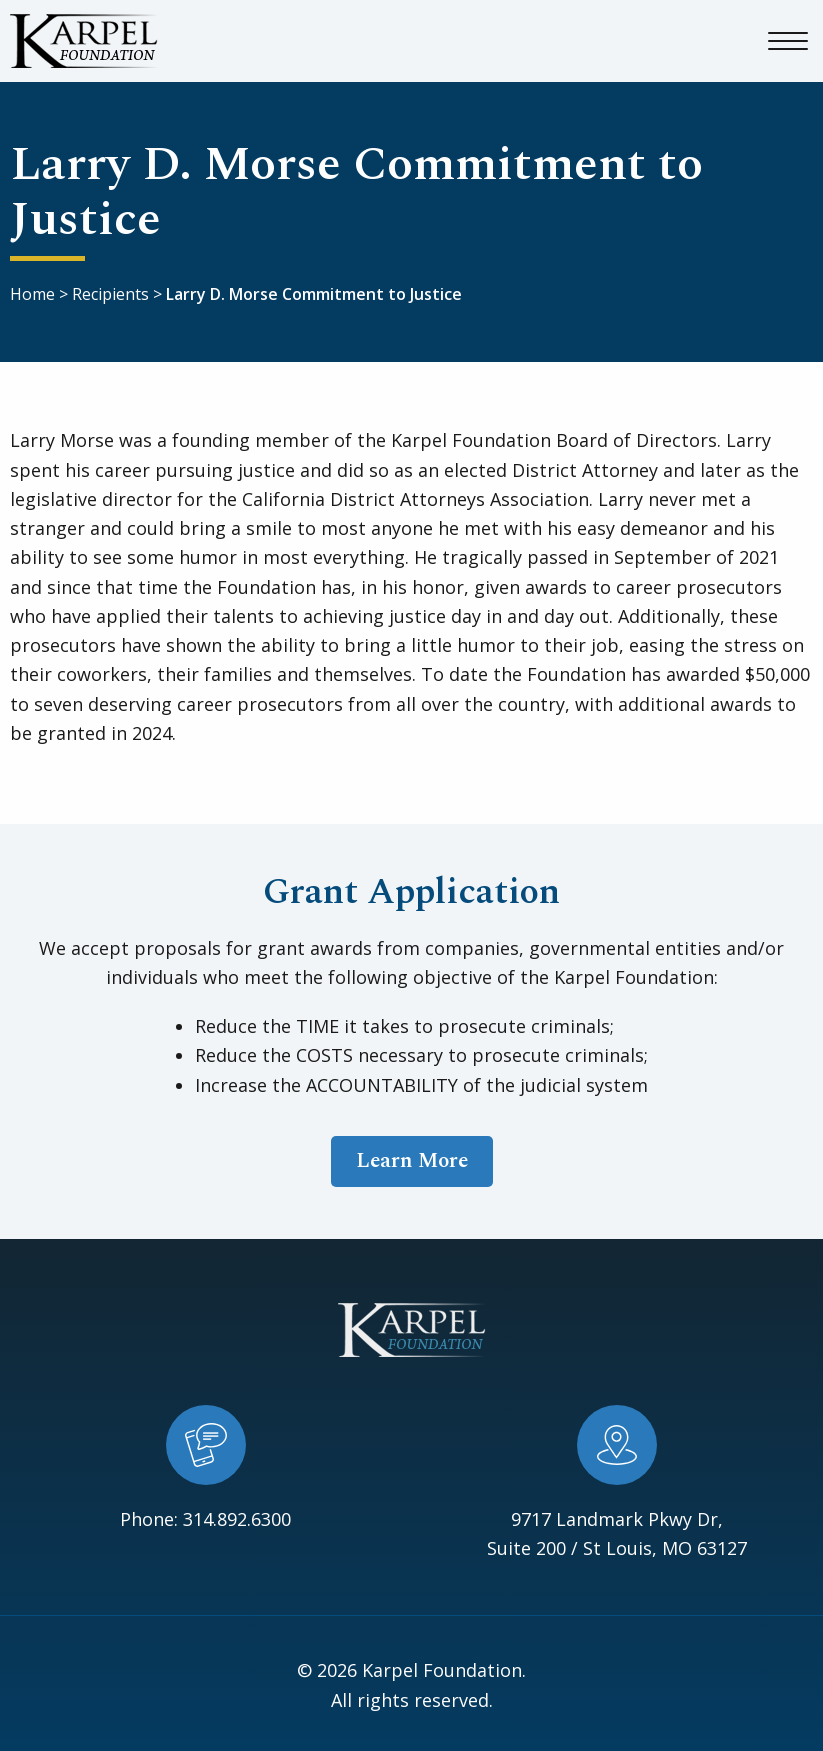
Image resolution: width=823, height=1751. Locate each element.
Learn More (412, 1161)
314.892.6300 (237, 1519)
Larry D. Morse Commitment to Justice (314, 294)
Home (32, 294)
